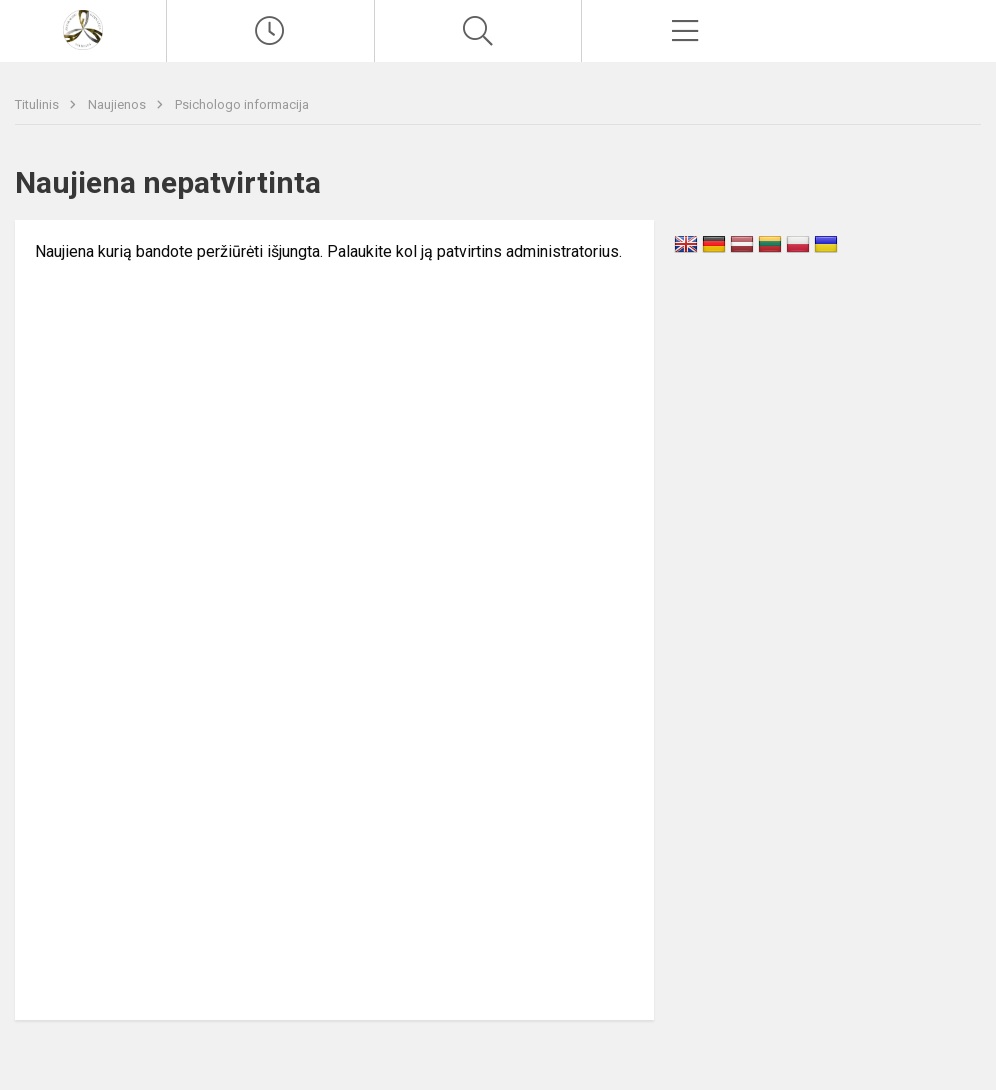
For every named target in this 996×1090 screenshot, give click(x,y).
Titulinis (38, 104)
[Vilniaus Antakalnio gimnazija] (83, 28)
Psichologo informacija (242, 104)
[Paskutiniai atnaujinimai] (270, 31)
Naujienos (118, 104)
